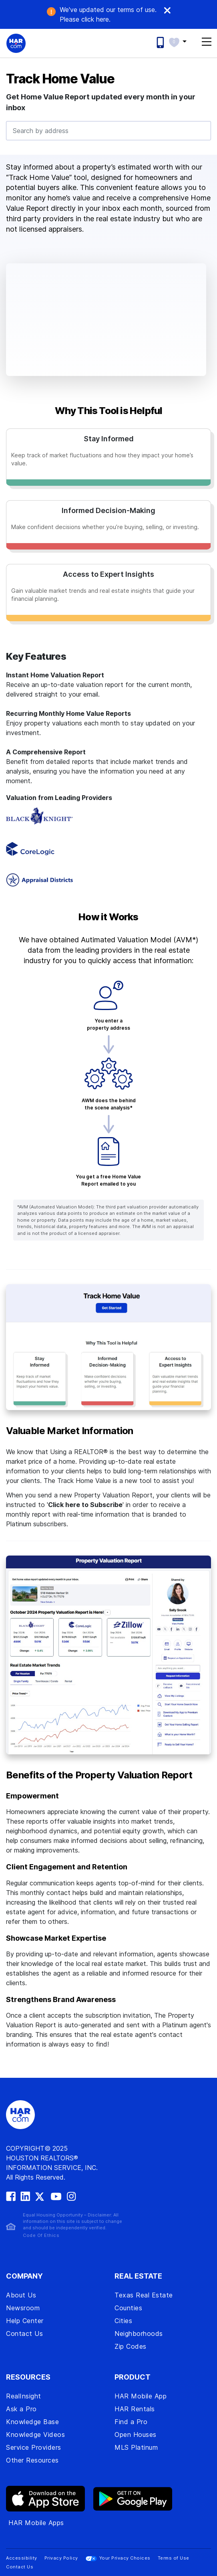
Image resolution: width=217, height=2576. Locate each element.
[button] (182, 41)
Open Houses (136, 2435)
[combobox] (108, 130)
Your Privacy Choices (118, 2558)
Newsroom (23, 2308)
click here (84, 19)
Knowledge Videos (35, 2435)
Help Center (25, 2321)
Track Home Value (60, 79)
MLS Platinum (136, 2447)
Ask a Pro (21, 2409)
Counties (128, 2308)
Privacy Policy (61, 2558)
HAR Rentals (135, 2409)
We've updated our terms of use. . (108, 14)
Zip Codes (131, 2346)
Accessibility (21, 2558)
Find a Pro (131, 2422)
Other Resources (32, 2460)
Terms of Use (173, 2558)
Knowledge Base (32, 2422)
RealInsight (23, 2396)
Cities (123, 2321)
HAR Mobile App (141, 2396)
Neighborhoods (139, 2334)
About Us (21, 2295)
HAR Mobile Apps (36, 2523)
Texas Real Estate (144, 2295)
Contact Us (24, 2334)
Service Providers (33, 2447)
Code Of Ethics (41, 2235)
